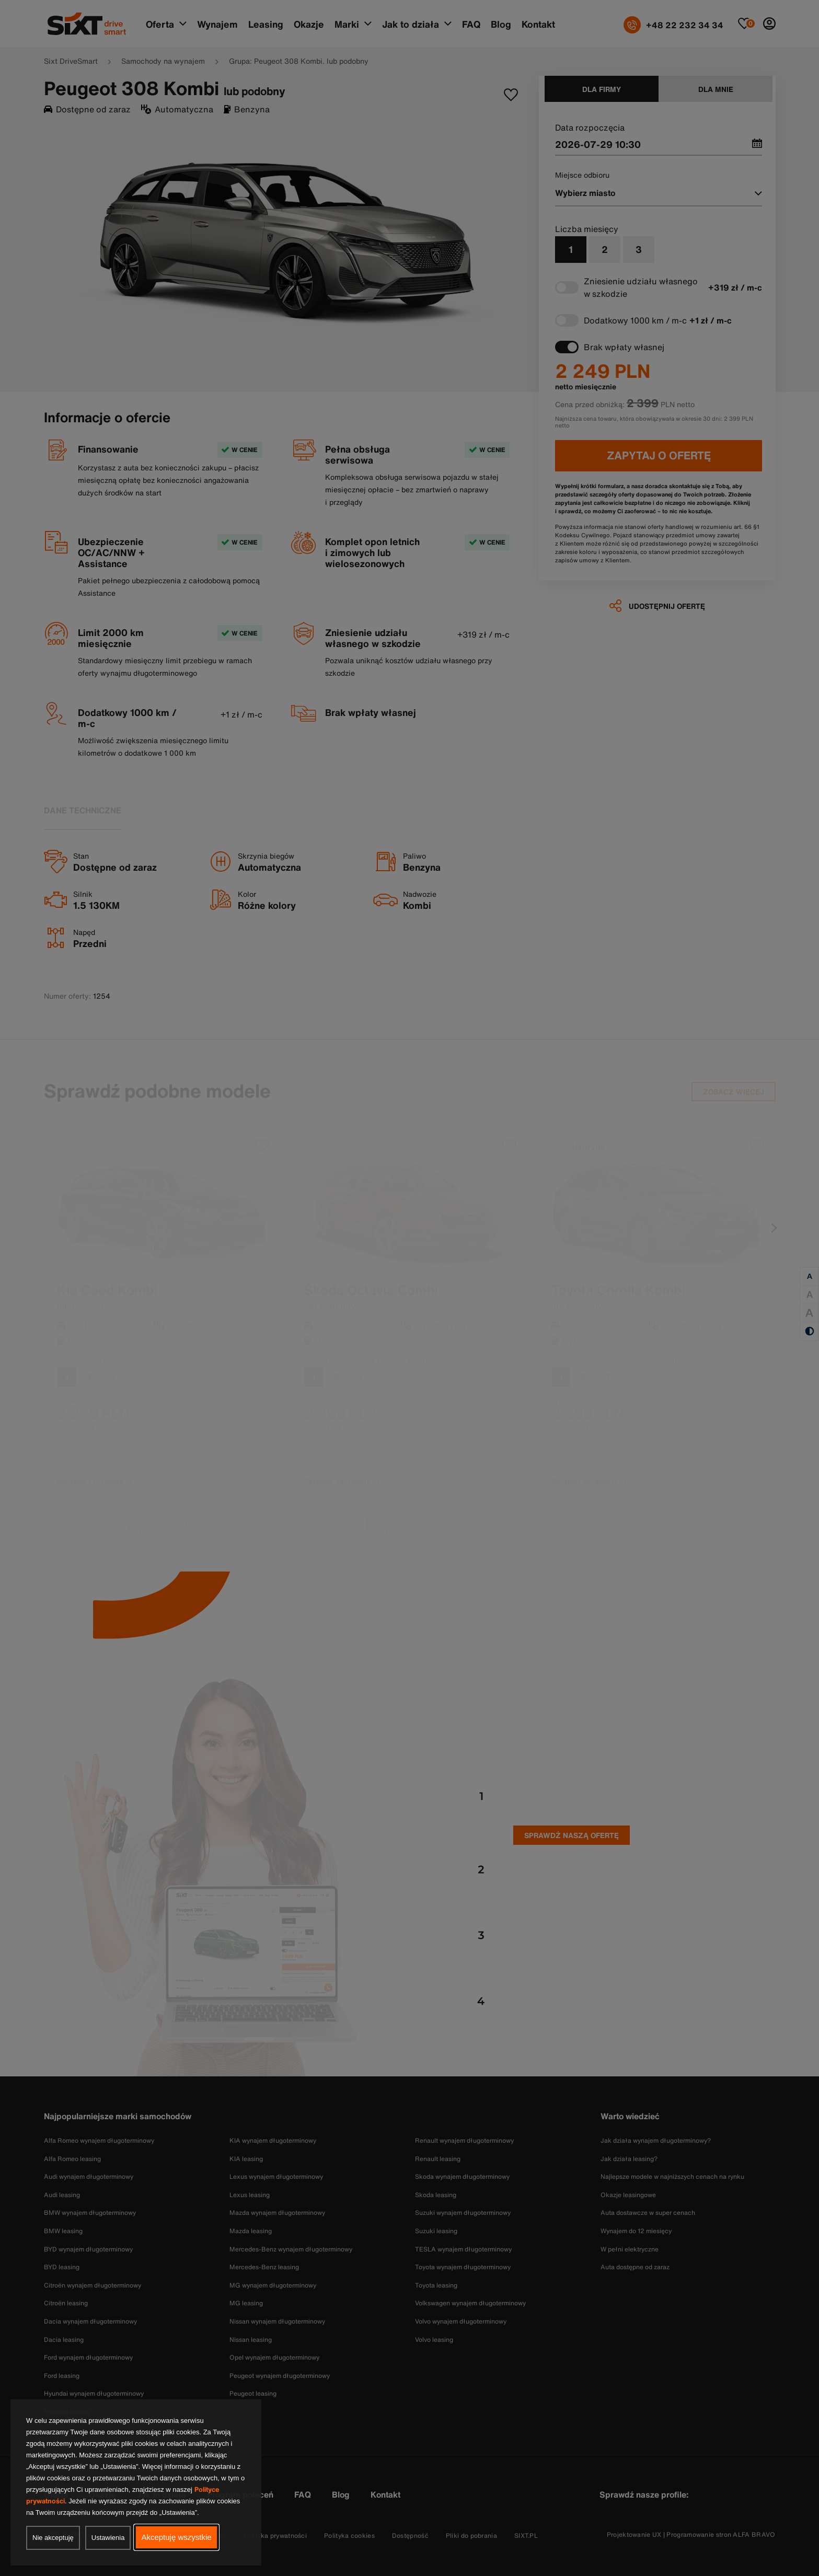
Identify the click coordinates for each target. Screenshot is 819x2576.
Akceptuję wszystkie (176, 2537)
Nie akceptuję (53, 2538)
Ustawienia (108, 2538)
